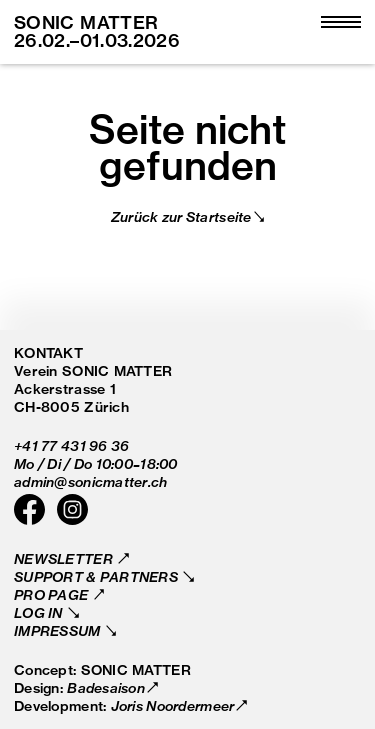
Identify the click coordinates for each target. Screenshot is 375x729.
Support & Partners (97, 576)
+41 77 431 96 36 (71, 445)
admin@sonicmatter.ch (91, 481)
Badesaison (106, 687)
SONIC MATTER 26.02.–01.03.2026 (97, 31)
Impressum (59, 630)
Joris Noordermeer (173, 705)
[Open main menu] (341, 23)
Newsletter (65, 558)
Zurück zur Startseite (181, 216)
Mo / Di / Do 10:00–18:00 (96, 463)
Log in (40, 612)
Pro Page (53, 594)
